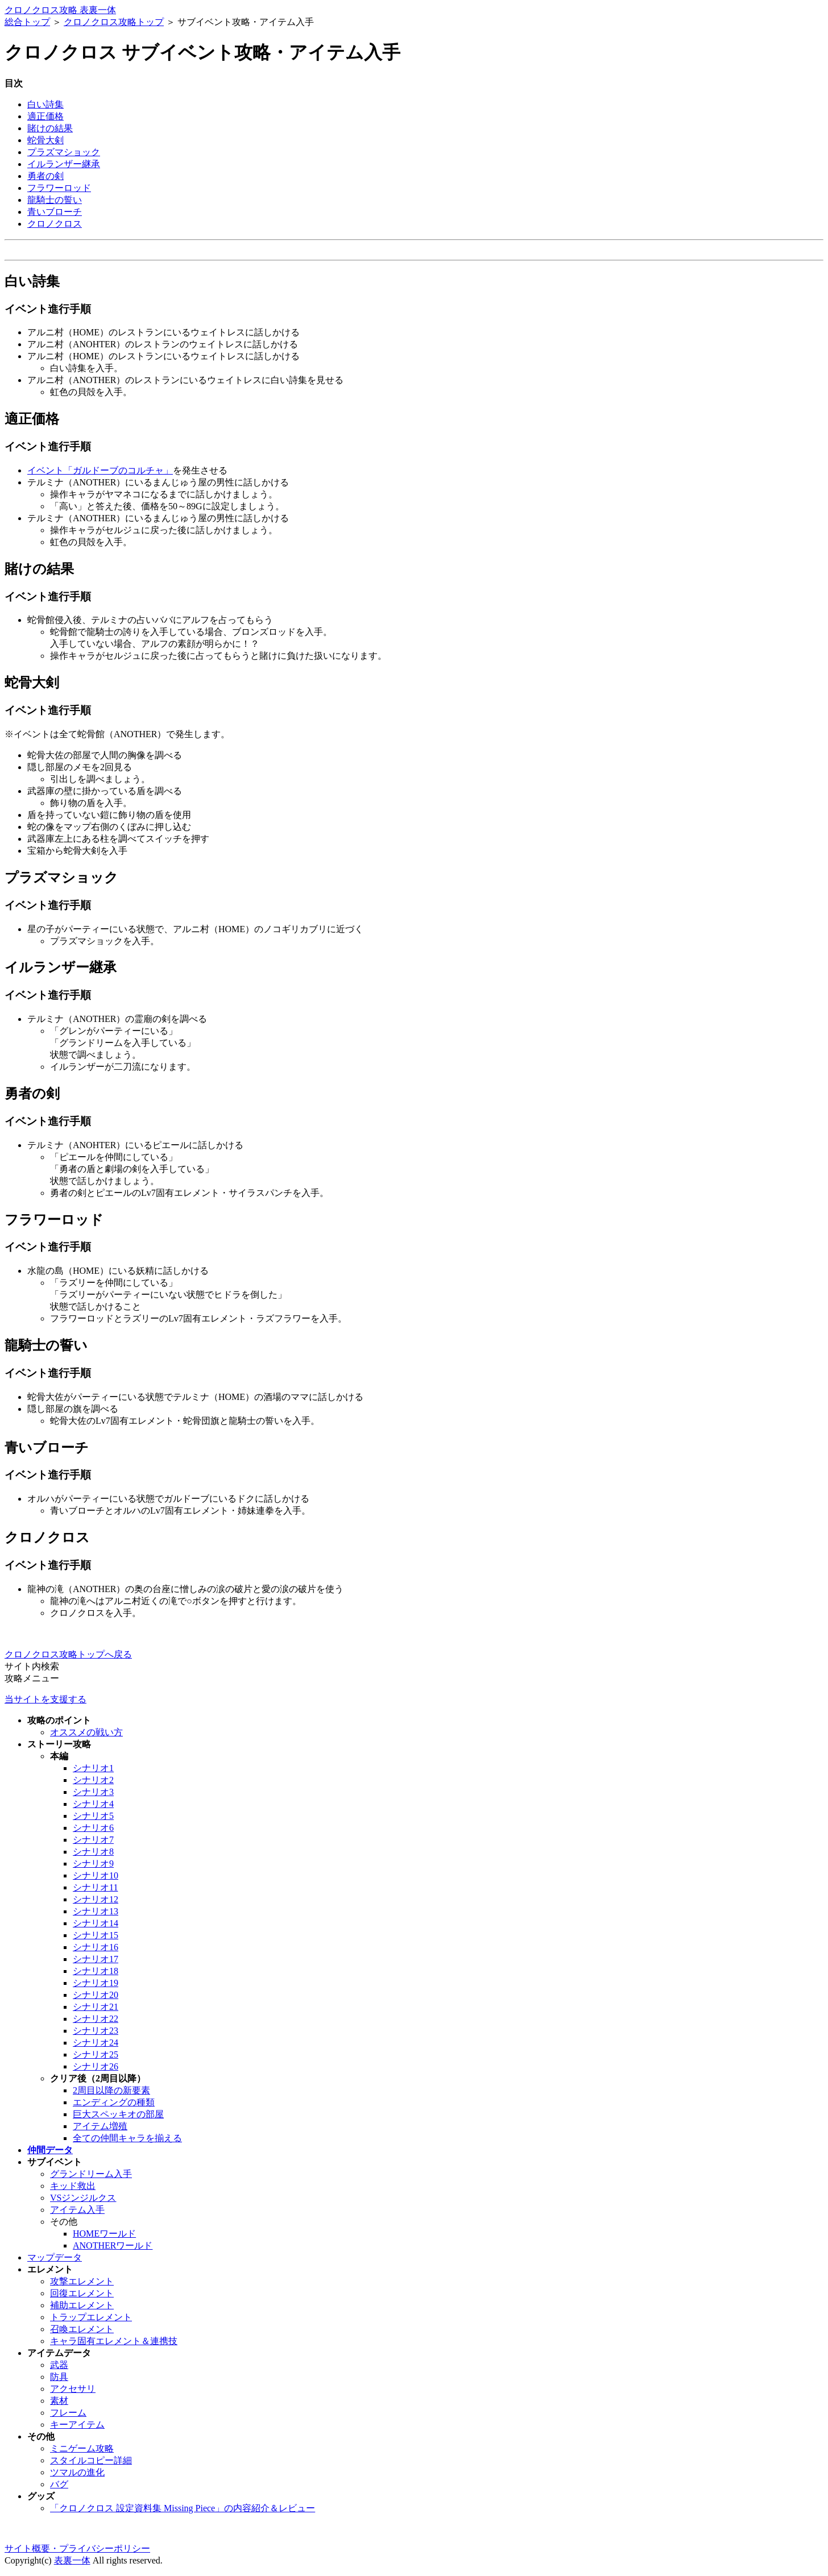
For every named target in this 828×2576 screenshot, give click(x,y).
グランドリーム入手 (91, 2174)
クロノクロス (54, 223)
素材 (59, 2400)
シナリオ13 (95, 1911)
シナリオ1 (93, 1768)
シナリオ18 (95, 1971)
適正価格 (45, 116)
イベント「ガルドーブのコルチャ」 (100, 470)
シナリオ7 (93, 1839)
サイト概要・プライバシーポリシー (77, 2548)
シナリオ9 (93, 1863)
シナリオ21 (95, 2007)
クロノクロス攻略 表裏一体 (60, 10)
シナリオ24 (95, 2042)
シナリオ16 (95, 1947)
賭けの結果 (50, 128)
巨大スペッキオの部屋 (118, 2114)
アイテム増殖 (100, 2126)
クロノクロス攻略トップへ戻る (68, 1654)
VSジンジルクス (83, 2198)
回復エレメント (82, 2293)
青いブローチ (54, 212)
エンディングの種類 (114, 2102)
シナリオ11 (95, 1887)
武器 (59, 2365)
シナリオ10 (95, 1875)
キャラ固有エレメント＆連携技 (113, 2341)
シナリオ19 (95, 1983)
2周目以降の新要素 (111, 2090)
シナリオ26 (95, 2066)
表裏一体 (72, 2560)
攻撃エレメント (82, 2281)
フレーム (68, 2412)
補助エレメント (82, 2305)
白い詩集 (45, 104)
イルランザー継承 (63, 164)
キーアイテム (77, 2424)
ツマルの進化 (77, 2472)
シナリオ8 (93, 1851)
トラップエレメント (91, 2317)
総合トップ (27, 22)
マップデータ (54, 2257)
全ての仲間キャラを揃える (127, 2138)
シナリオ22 (95, 2019)
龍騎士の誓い (54, 200)
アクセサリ (73, 2389)
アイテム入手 (77, 2209)
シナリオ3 (93, 1792)
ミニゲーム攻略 (82, 2448)
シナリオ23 (95, 2030)
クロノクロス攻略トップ (114, 22)
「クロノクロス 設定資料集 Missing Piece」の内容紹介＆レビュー (182, 2508)
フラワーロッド (59, 188)
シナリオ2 (93, 1780)
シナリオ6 (93, 1828)
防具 (59, 2377)
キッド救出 (73, 2186)
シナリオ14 (95, 1923)
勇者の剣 (45, 176)
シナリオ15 (95, 1935)
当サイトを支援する (45, 1699)
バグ (59, 2484)
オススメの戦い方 (86, 1732)
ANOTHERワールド (112, 2245)
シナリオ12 (95, 1899)
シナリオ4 (93, 1804)
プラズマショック (63, 152)
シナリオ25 (95, 2054)
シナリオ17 (95, 1959)
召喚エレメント (82, 2329)
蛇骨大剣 (45, 140)
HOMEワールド (104, 2233)
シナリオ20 (95, 1995)
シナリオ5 (93, 1816)
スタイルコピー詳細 (91, 2460)
